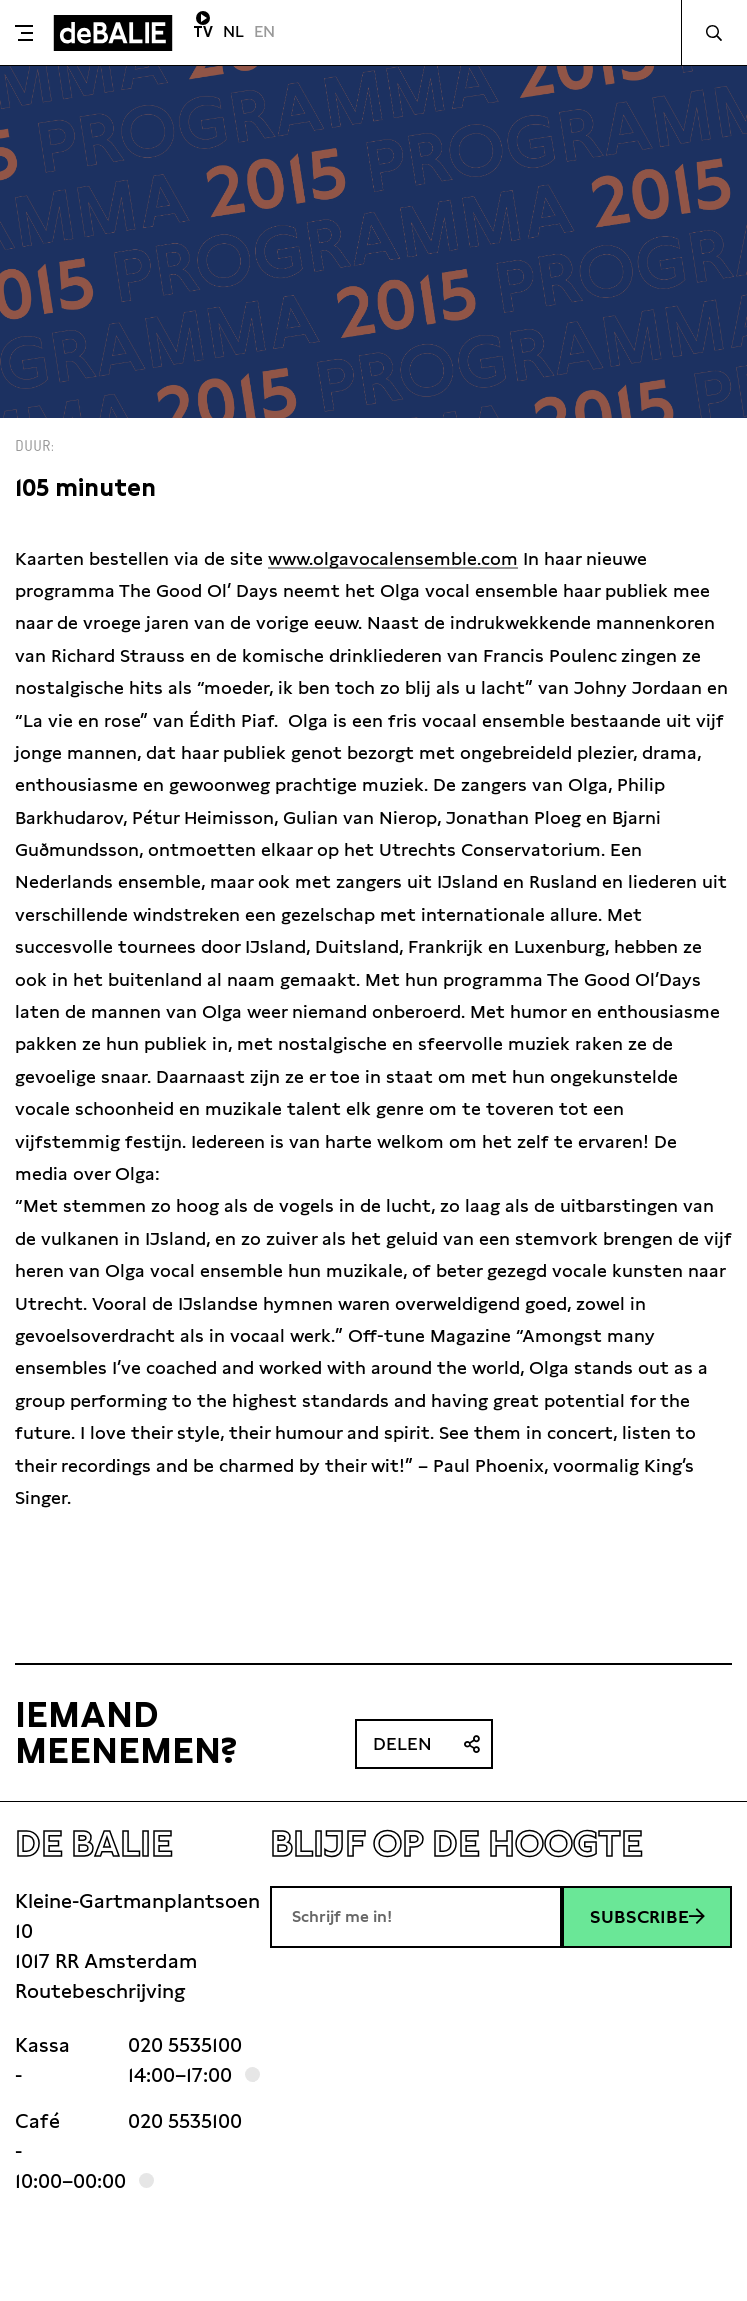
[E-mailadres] (416, 1917)
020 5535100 (185, 2045)
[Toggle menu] (24, 33)
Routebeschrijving (100, 1991)
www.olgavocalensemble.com (393, 558)
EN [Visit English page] (264, 31)
